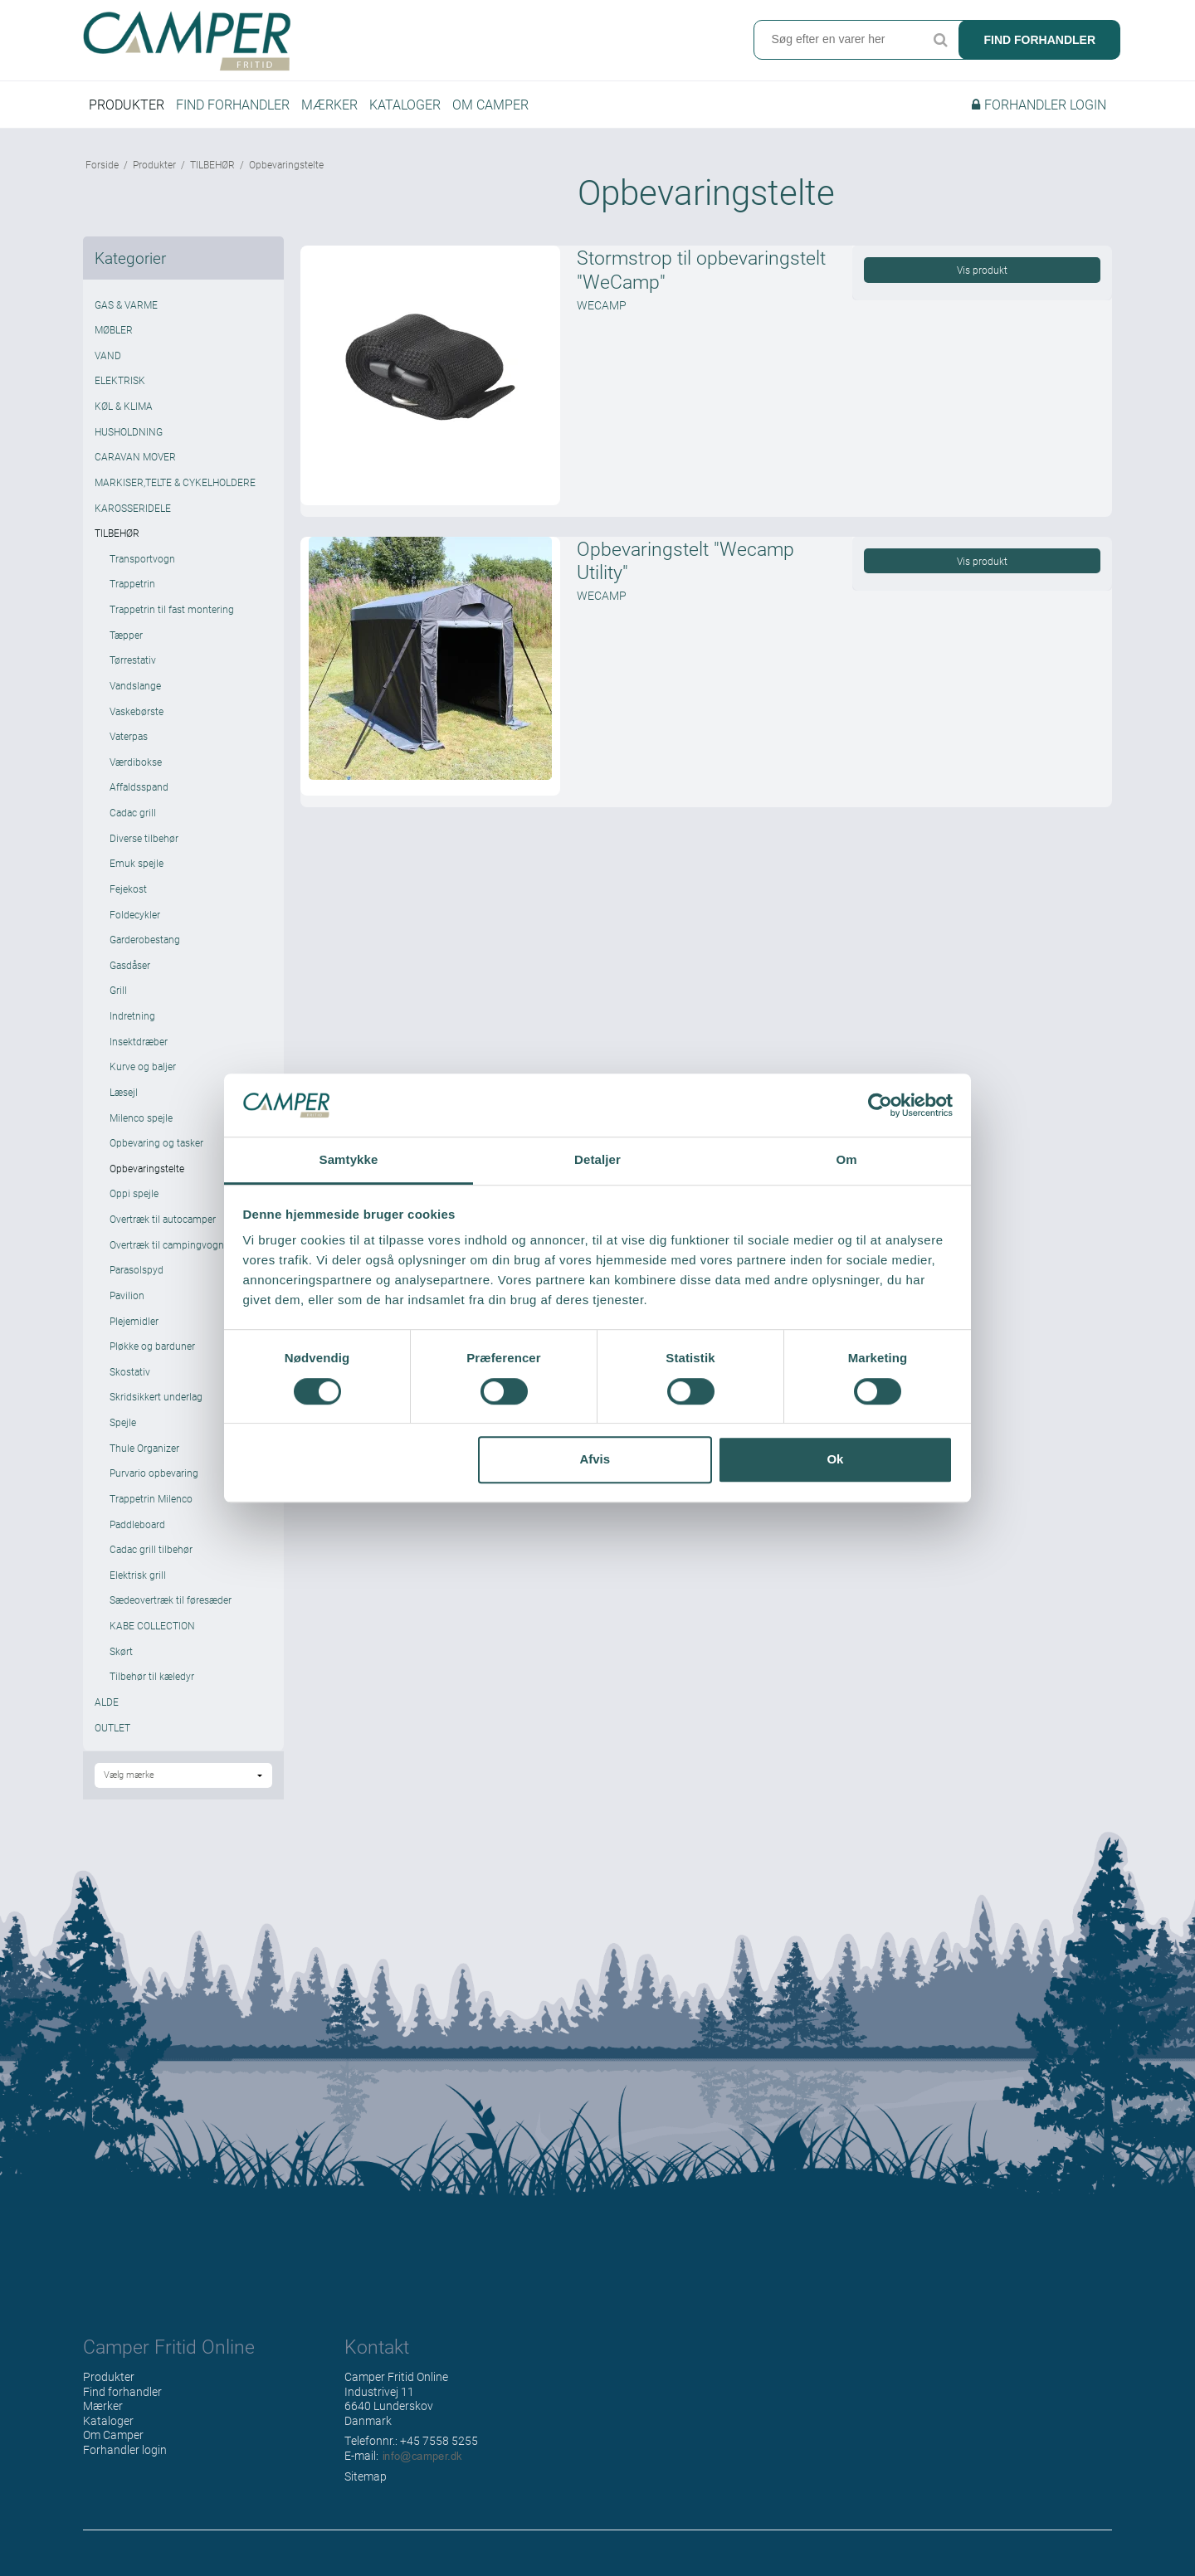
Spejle (123, 1432)
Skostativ (130, 1382)
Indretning (132, 1026)
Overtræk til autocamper (163, 1229)
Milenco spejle (141, 1128)
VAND (108, 366)
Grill (118, 1001)
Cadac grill (133, 823)
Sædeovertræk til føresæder (171, 1611)
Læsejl (124, 1102)
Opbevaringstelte (147, 1179)
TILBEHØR (117, 544)
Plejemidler (134, 1331)
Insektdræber (139, 1052)
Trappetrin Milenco (151, 1509)
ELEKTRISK (120, 391)
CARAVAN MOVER (135, 468)
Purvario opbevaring (154, 1484)
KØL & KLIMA (124, 416)
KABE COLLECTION (152, 1636)
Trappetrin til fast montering (172, 619)
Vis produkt (982, 281)
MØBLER (114, 341)
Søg (940, 41)
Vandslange (135, 696)
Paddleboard (137, 1534)
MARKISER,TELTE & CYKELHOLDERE (175, 492)
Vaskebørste (136, 721)
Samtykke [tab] (348, 1160)
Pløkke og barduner (152, 1357)
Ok (835, 1459)
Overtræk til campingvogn (167, 1255)
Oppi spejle (134, 1204)
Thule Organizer (144, 1458)
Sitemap (365, 2487)
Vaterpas (129, 747)
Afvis (594, 1459)
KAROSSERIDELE (133, 518)
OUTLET (112, 1738)
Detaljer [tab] (597, 1160)
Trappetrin (132, 594)
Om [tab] (846, 1160)
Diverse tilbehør (144, 848)
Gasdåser (130, 975)
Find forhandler (1039, 41)
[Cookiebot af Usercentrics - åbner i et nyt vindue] (880, 1105)
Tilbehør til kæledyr (152, 1687)
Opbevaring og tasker (156, 1154)
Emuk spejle (136, 874)
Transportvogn (142, 569)
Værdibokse (136, 772)
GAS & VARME (126, 315)
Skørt (121, 1661)
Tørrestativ (133, 671)
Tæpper (126, 645)
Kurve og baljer (143, 1077)
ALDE (107, 1712)
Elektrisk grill (138, 1585)
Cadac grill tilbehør (151, 1560)
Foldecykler (135, 925)
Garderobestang (145, 950)
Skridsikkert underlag (156, 1408)
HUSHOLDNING (129, 442)
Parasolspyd (136, 1281)
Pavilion (127, 1305)
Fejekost (128, 899)
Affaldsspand (139, 798)
